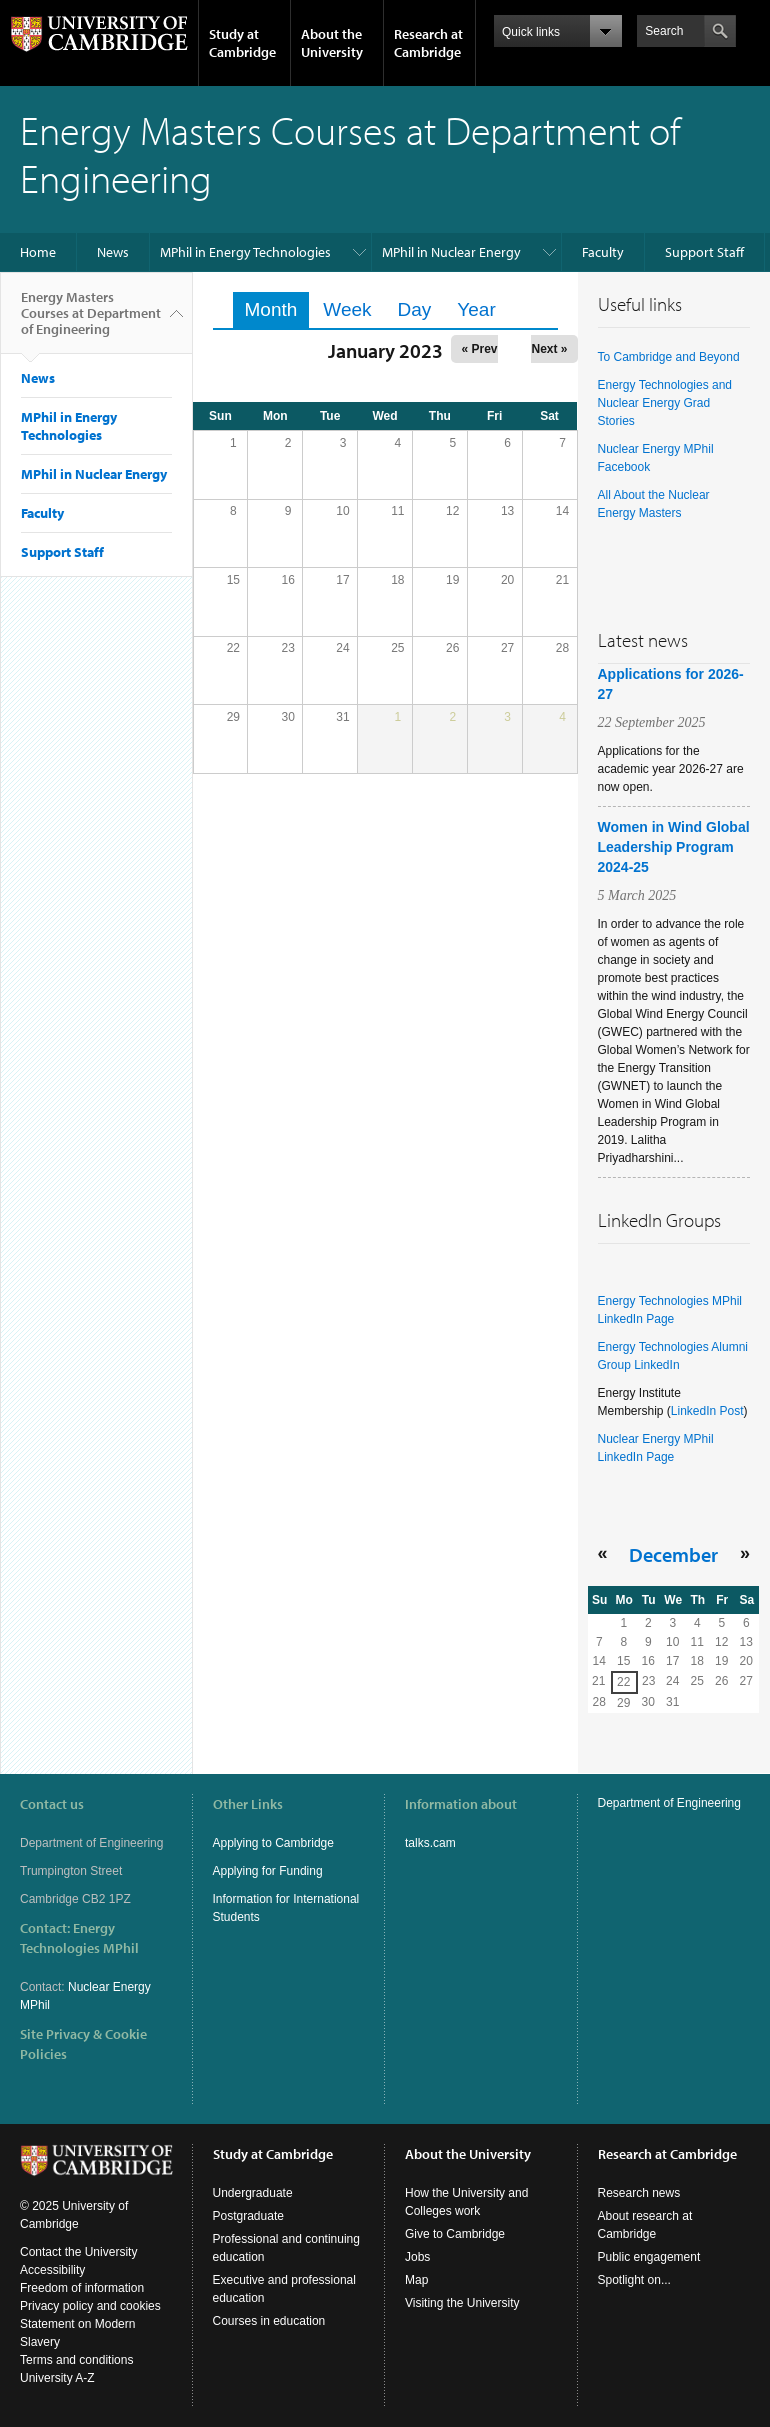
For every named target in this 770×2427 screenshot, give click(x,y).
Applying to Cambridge (273, 1843)
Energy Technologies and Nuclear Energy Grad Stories (665, 403)
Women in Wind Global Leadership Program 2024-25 (674, 847)
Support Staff (704, 252)
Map (416, 2280)
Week (347, 309)
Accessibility (52, 2270)
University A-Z (57, 2378)
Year (476, 309)
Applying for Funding (268, 1871)
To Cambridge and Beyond (669, 357)
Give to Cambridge (455, 2234)
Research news (639, 2193)
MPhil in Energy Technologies (245, 252)
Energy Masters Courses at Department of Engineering (91, 321)
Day (415, 309)
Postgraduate (248, 2216)
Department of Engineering (669, 1803)
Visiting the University (462, 2303)
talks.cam (430, 1843)
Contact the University (78, 2252)
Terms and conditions (76, 2360)
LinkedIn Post (707, 1411)
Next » (549, 349)
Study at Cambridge (242, 43)
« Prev (479, 349)
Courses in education (269, 2321)
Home (38, 252)
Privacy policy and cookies (90, 2306)
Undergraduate (253, 2193)
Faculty (603, 252)
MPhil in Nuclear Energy (451, 252)
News (113, 252)
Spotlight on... (634, 2280)
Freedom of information (82, 2288)
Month (277, 309)
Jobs (417, 2257)
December (673, 1554)
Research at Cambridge (428, 43)
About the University (332, 43)
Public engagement (649, 2257)
